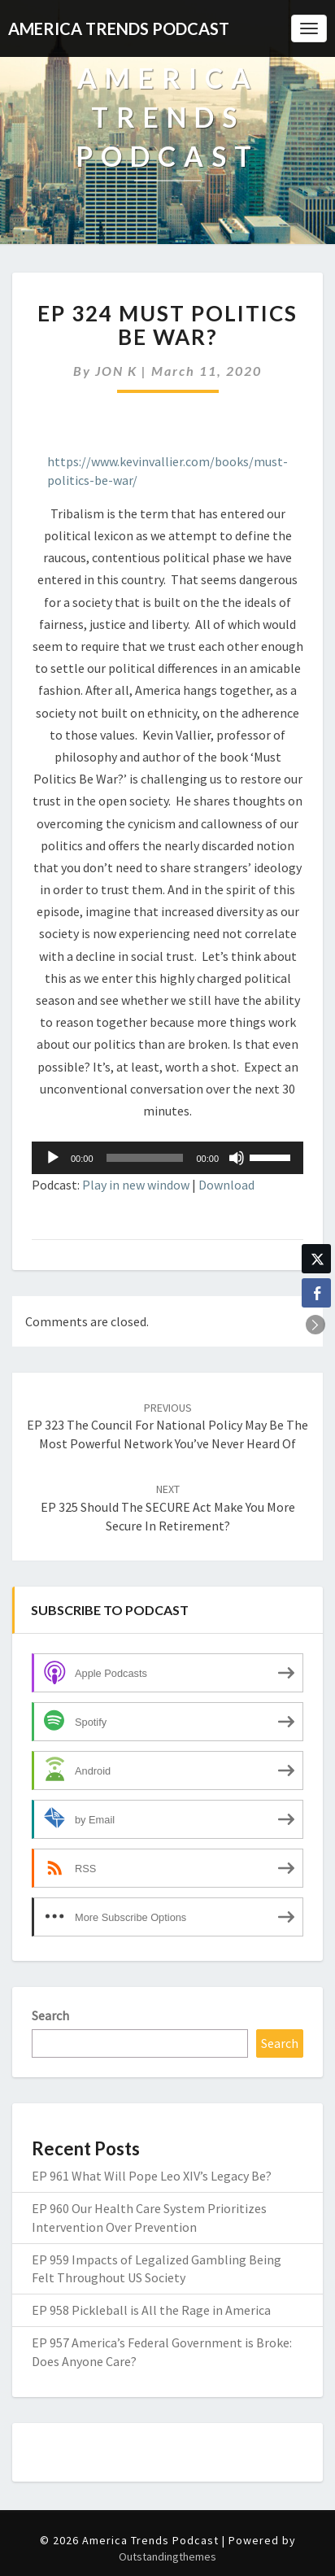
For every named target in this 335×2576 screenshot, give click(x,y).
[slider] (145, 1158)
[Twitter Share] (316, 1258)
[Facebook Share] (316, 1293)
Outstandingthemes (167, 2556)
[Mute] (236, 1158)
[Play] (53, 1158)
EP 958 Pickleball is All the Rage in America (151, 2310)
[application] (167, 1158)
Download (226, 1185)
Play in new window (135, 1185)
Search (50, 2015)
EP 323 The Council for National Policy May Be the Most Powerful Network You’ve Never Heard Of (167, 1426)
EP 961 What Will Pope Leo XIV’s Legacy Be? (152, 2176)
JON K (116, 370)
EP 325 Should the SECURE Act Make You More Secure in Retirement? (168, 1508)
